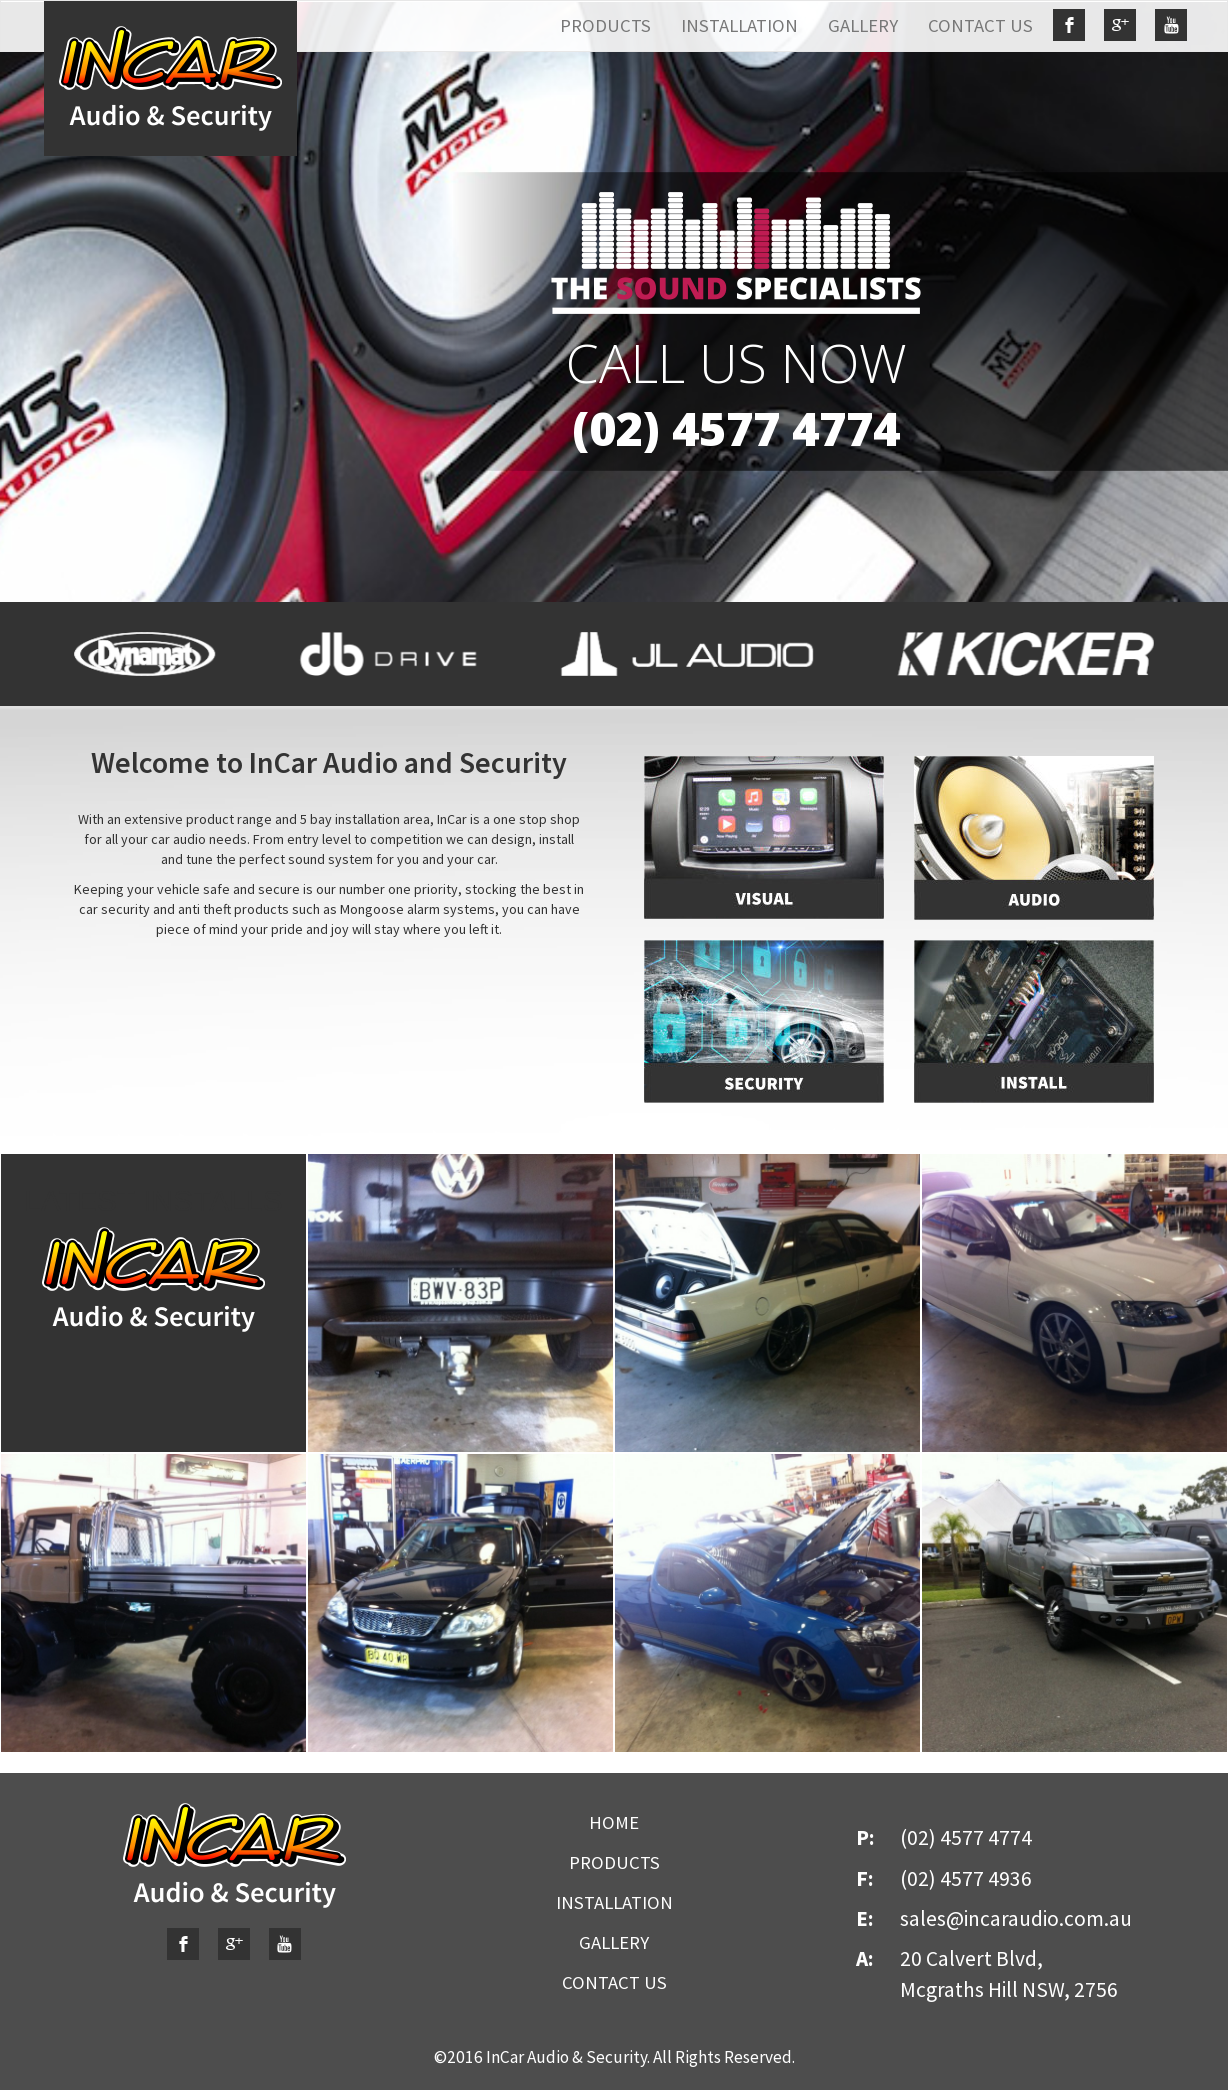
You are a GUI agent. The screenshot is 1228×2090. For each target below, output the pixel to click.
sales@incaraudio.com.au (1016, 1918)
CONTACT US (980, 25)
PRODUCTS (605, 25)
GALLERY (863, 25)
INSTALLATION (739, 25)
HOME (614, 1822)
